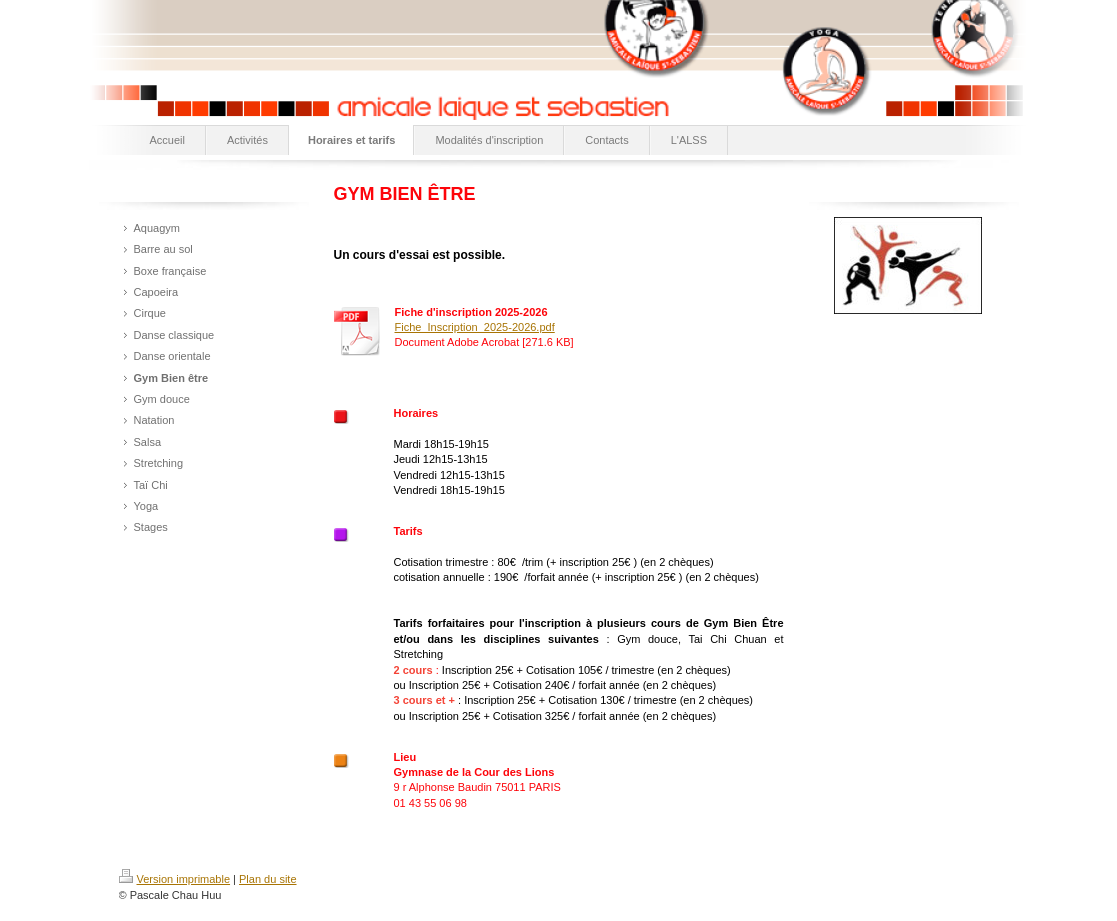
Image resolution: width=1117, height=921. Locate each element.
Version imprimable (175, 879)
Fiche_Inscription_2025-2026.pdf (475, 327)
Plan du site (267, 879)
